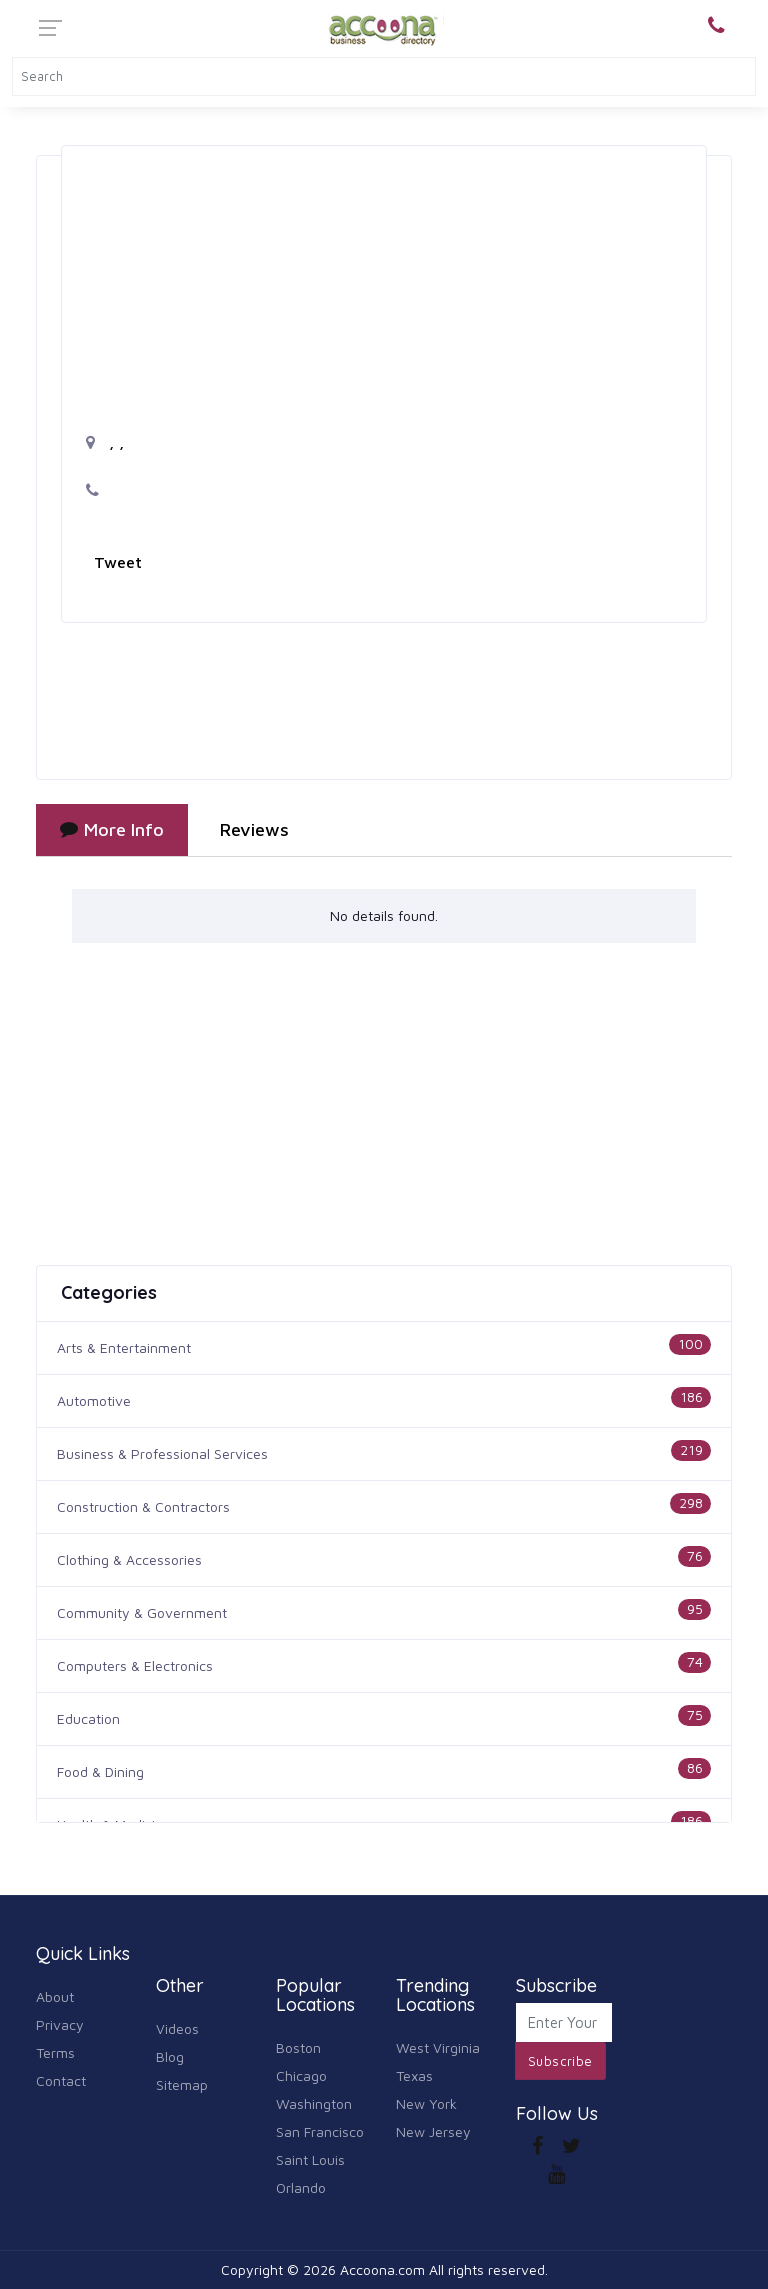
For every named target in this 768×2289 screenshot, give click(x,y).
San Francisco (320, 2131)
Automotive (94, 1400)
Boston (298, 2047)
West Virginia (438, 2047)
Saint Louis (310, 2159)
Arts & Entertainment (124, 1347)
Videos (177, 2028)
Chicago (301, 2075)
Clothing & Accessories (129, 1559)
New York (426, 2103)
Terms (55, 2052)
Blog (170, 2056)
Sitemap (182, 2084)
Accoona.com (382, 2269)
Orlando (301, 2187)
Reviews (254, 829)
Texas (414, 2075)
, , (105, 442)
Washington (314, 2103)
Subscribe (560, 2061)
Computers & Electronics (135, 1665)
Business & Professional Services (162, 1453)
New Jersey (433, 2131)
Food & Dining (100, 1771)
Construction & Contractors (143, 1506)
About (55, 1996)
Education (88, 1718)
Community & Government (142, 1612)
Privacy (60, 2024)
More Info (112, 829)
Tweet (118, 562)
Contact (61, 2080)
